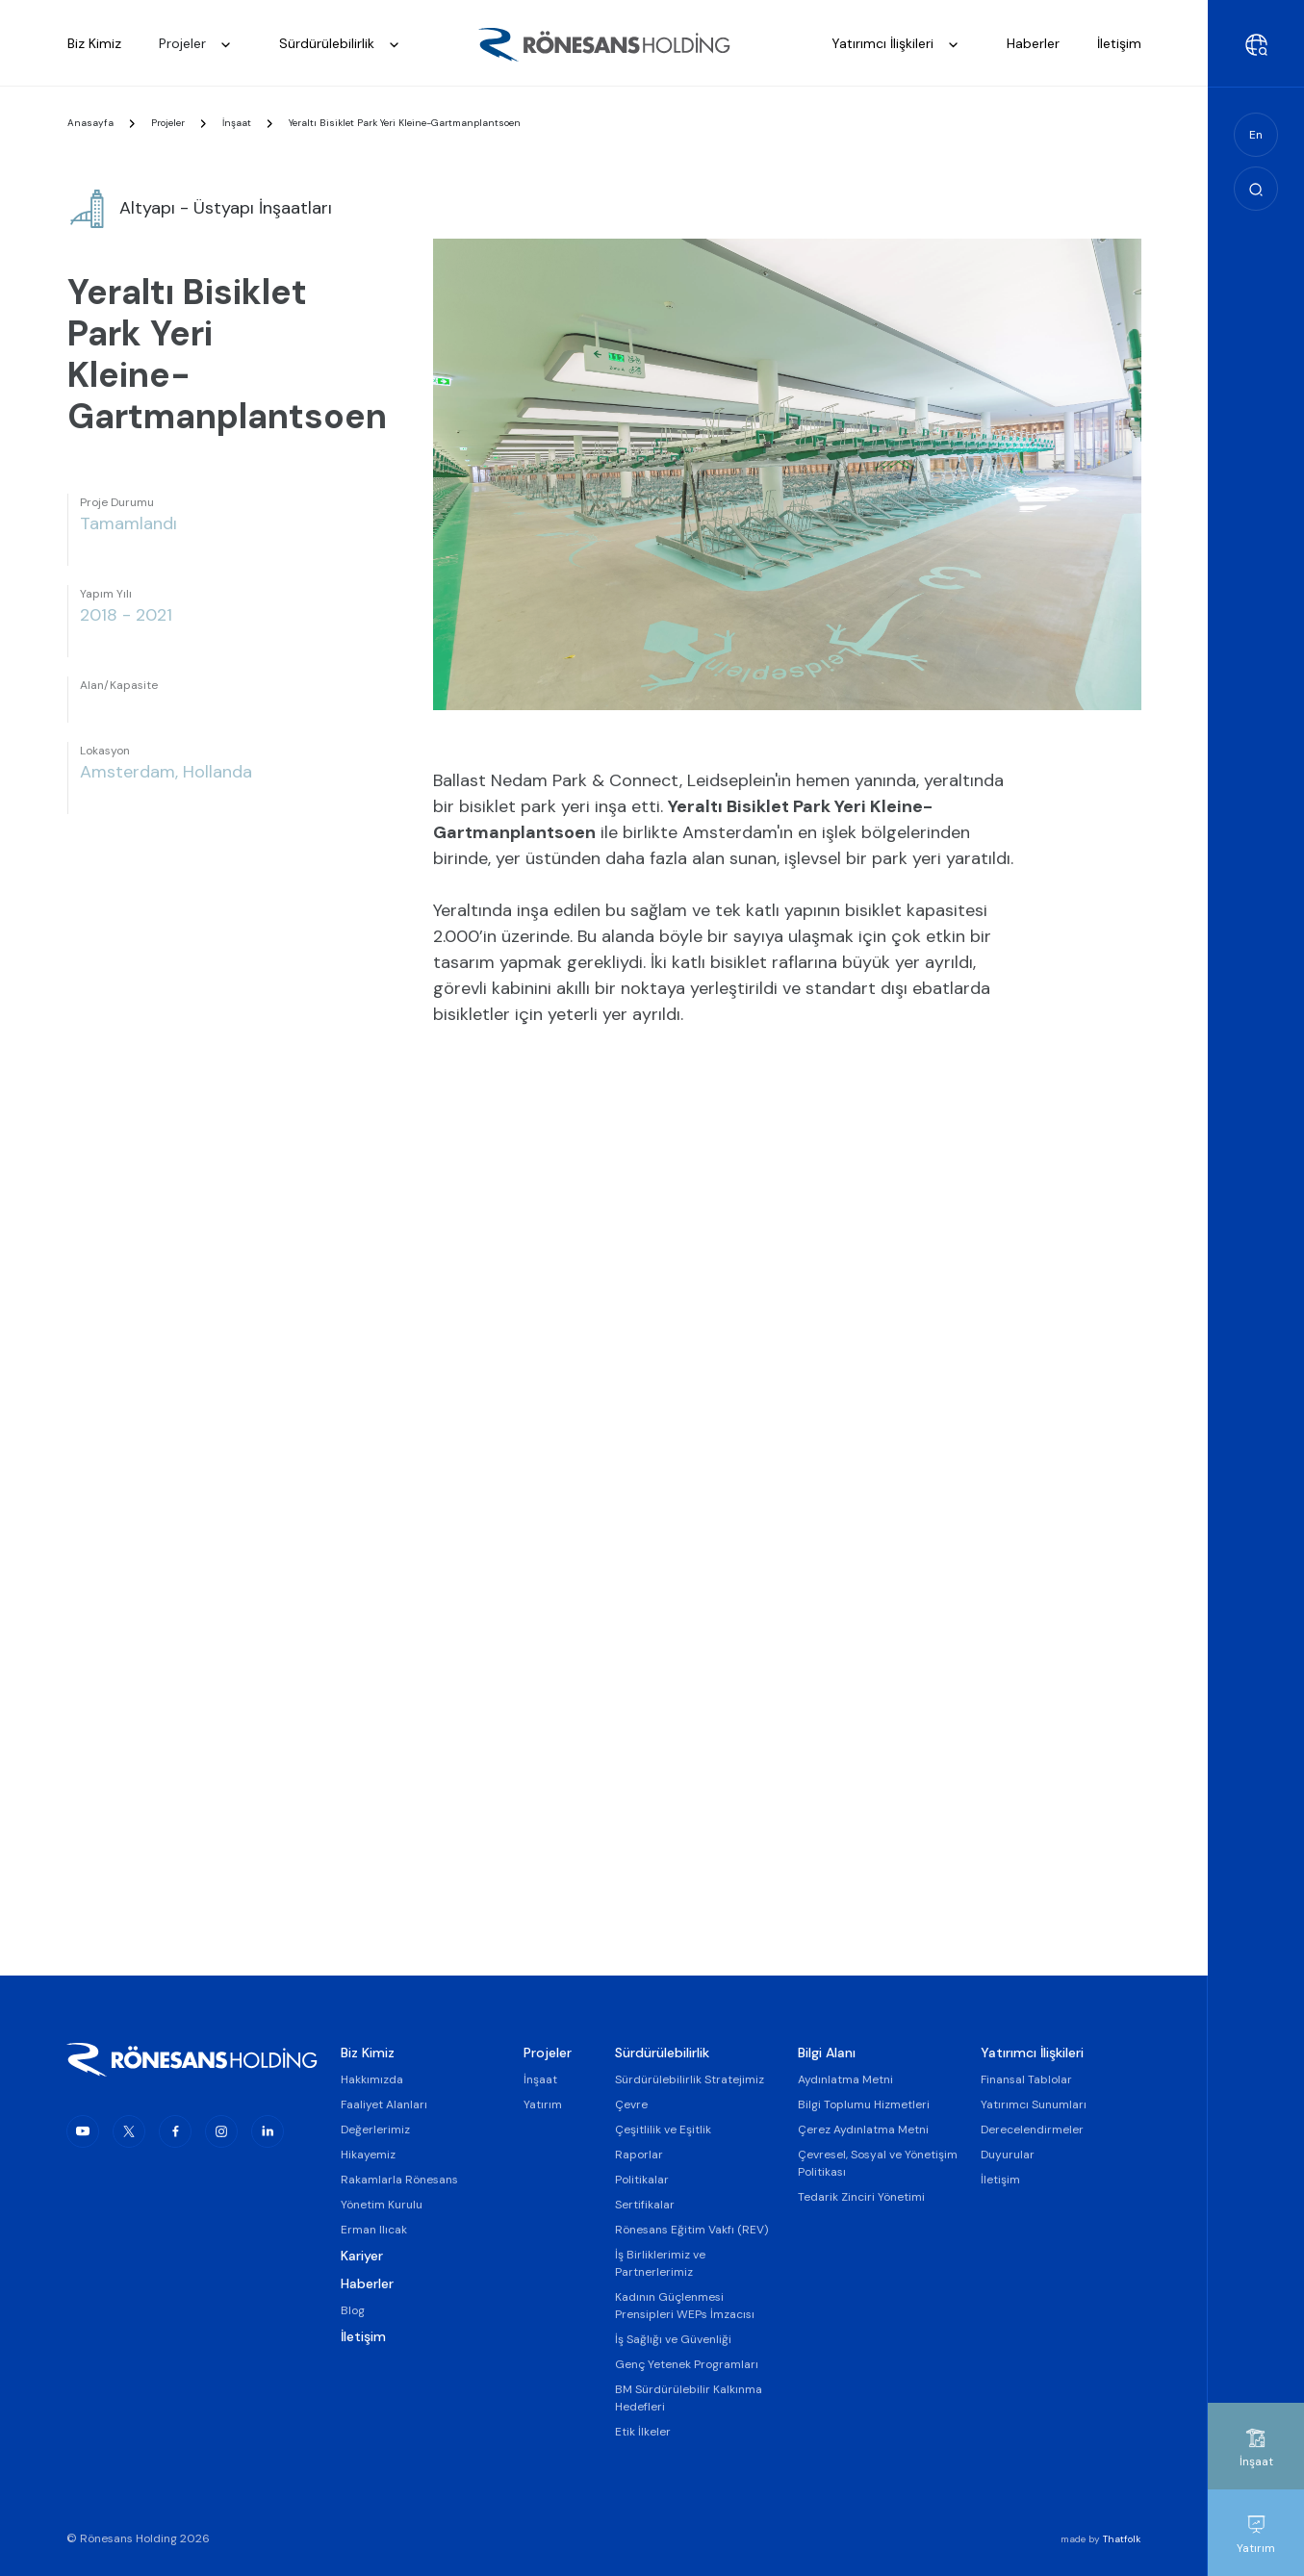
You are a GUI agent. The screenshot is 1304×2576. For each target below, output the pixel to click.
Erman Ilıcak (374, 2229)
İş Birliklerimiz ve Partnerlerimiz (660, 2263)
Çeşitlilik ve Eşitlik (663, 2129)
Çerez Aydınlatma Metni (863, 2129)
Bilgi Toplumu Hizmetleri (864, 2104)
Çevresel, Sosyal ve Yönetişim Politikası (878, 2163)
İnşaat (236, 128)
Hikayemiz (368, 2154)
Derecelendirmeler (1032, 2129)
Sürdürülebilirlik (344, 45)
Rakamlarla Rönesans (399, 2179)
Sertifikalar (645, 2204)
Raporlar (639, 2154)
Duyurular (1008, 2154)
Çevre (631, 2104)
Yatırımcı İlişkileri (900, 45)
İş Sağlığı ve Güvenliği (673, 2339)
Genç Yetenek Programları (686, 2364)
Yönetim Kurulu (381, 2204)
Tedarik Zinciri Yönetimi (861, 2197)
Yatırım (543, 2104)
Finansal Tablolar (1026, 2079)
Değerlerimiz (375, 2129)
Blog (353, 2310)
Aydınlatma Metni (845, 2079)
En (1256, 134)
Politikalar (642, 2179)
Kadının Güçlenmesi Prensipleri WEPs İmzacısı (684, 2305)
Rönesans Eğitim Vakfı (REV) (691, 2229)
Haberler (367, 2283)
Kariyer (362, 2255)
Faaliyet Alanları (384, 2104)
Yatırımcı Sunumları (1034, 2104)
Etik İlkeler (643, 2431)
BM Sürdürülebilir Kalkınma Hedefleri (688, 2398)
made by (1100, 2539)
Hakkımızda (372, 2079)
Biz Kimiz (368, 2052)
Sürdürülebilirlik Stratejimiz (689, 2079)
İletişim (363, 2336)
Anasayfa (90, 128)
